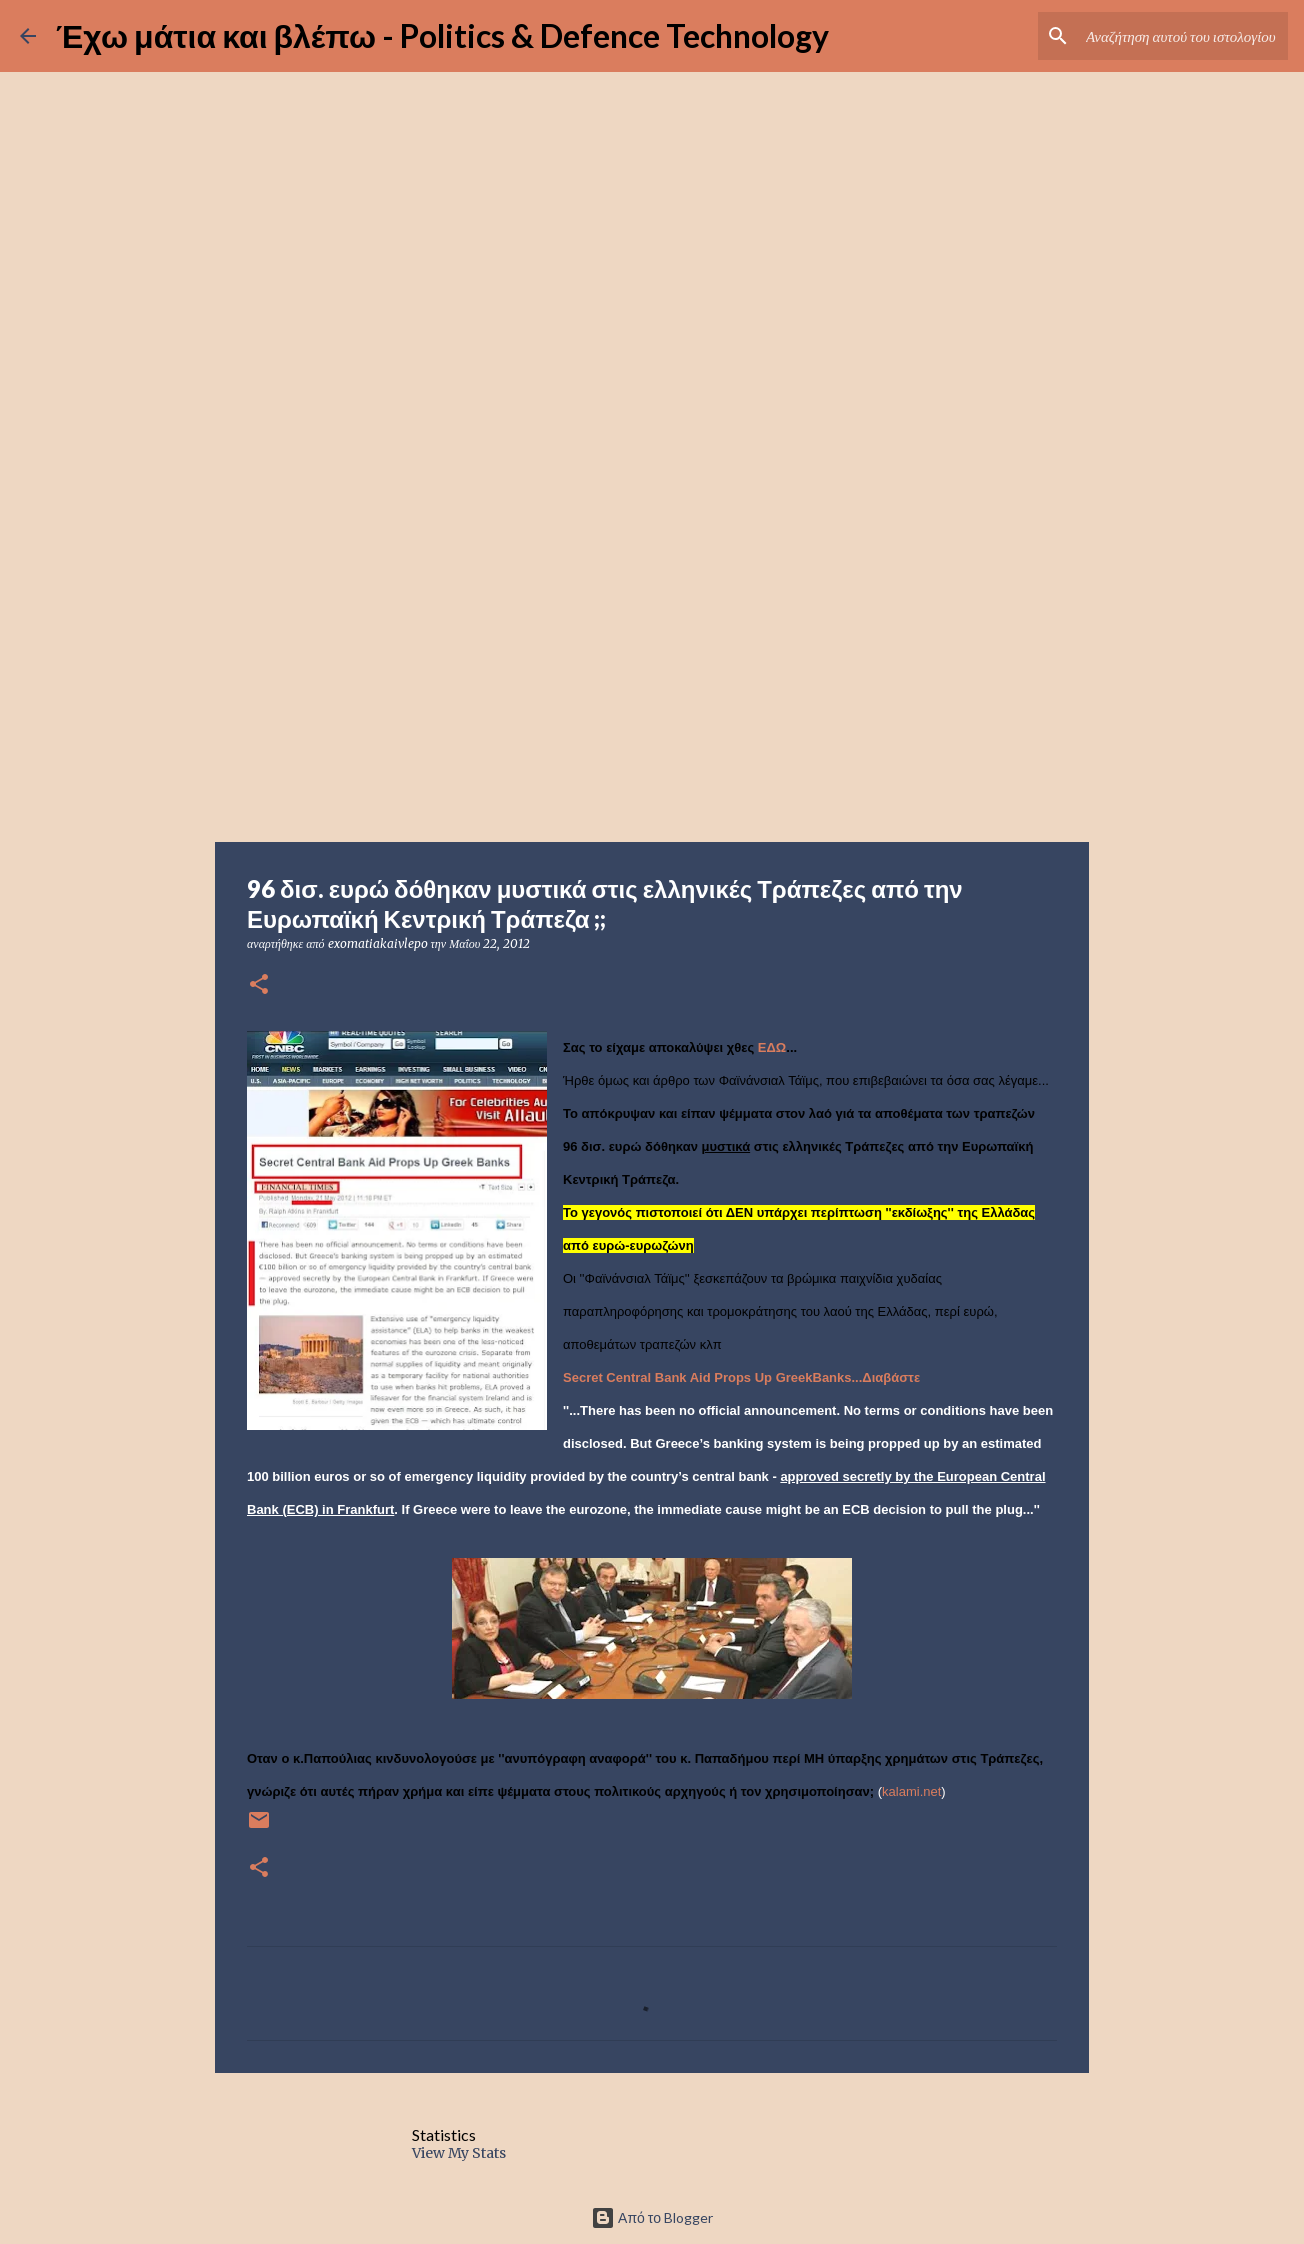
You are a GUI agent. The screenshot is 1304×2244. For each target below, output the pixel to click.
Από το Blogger (652, 2217)
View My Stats (459, 2153)
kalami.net (911, 1791)
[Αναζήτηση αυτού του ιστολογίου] (1183, 36)
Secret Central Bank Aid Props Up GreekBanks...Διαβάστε (741, 1377)
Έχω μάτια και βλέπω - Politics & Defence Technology (442, 35)
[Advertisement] (652, 684)
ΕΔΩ (772, 1047)
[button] (259, 985)
